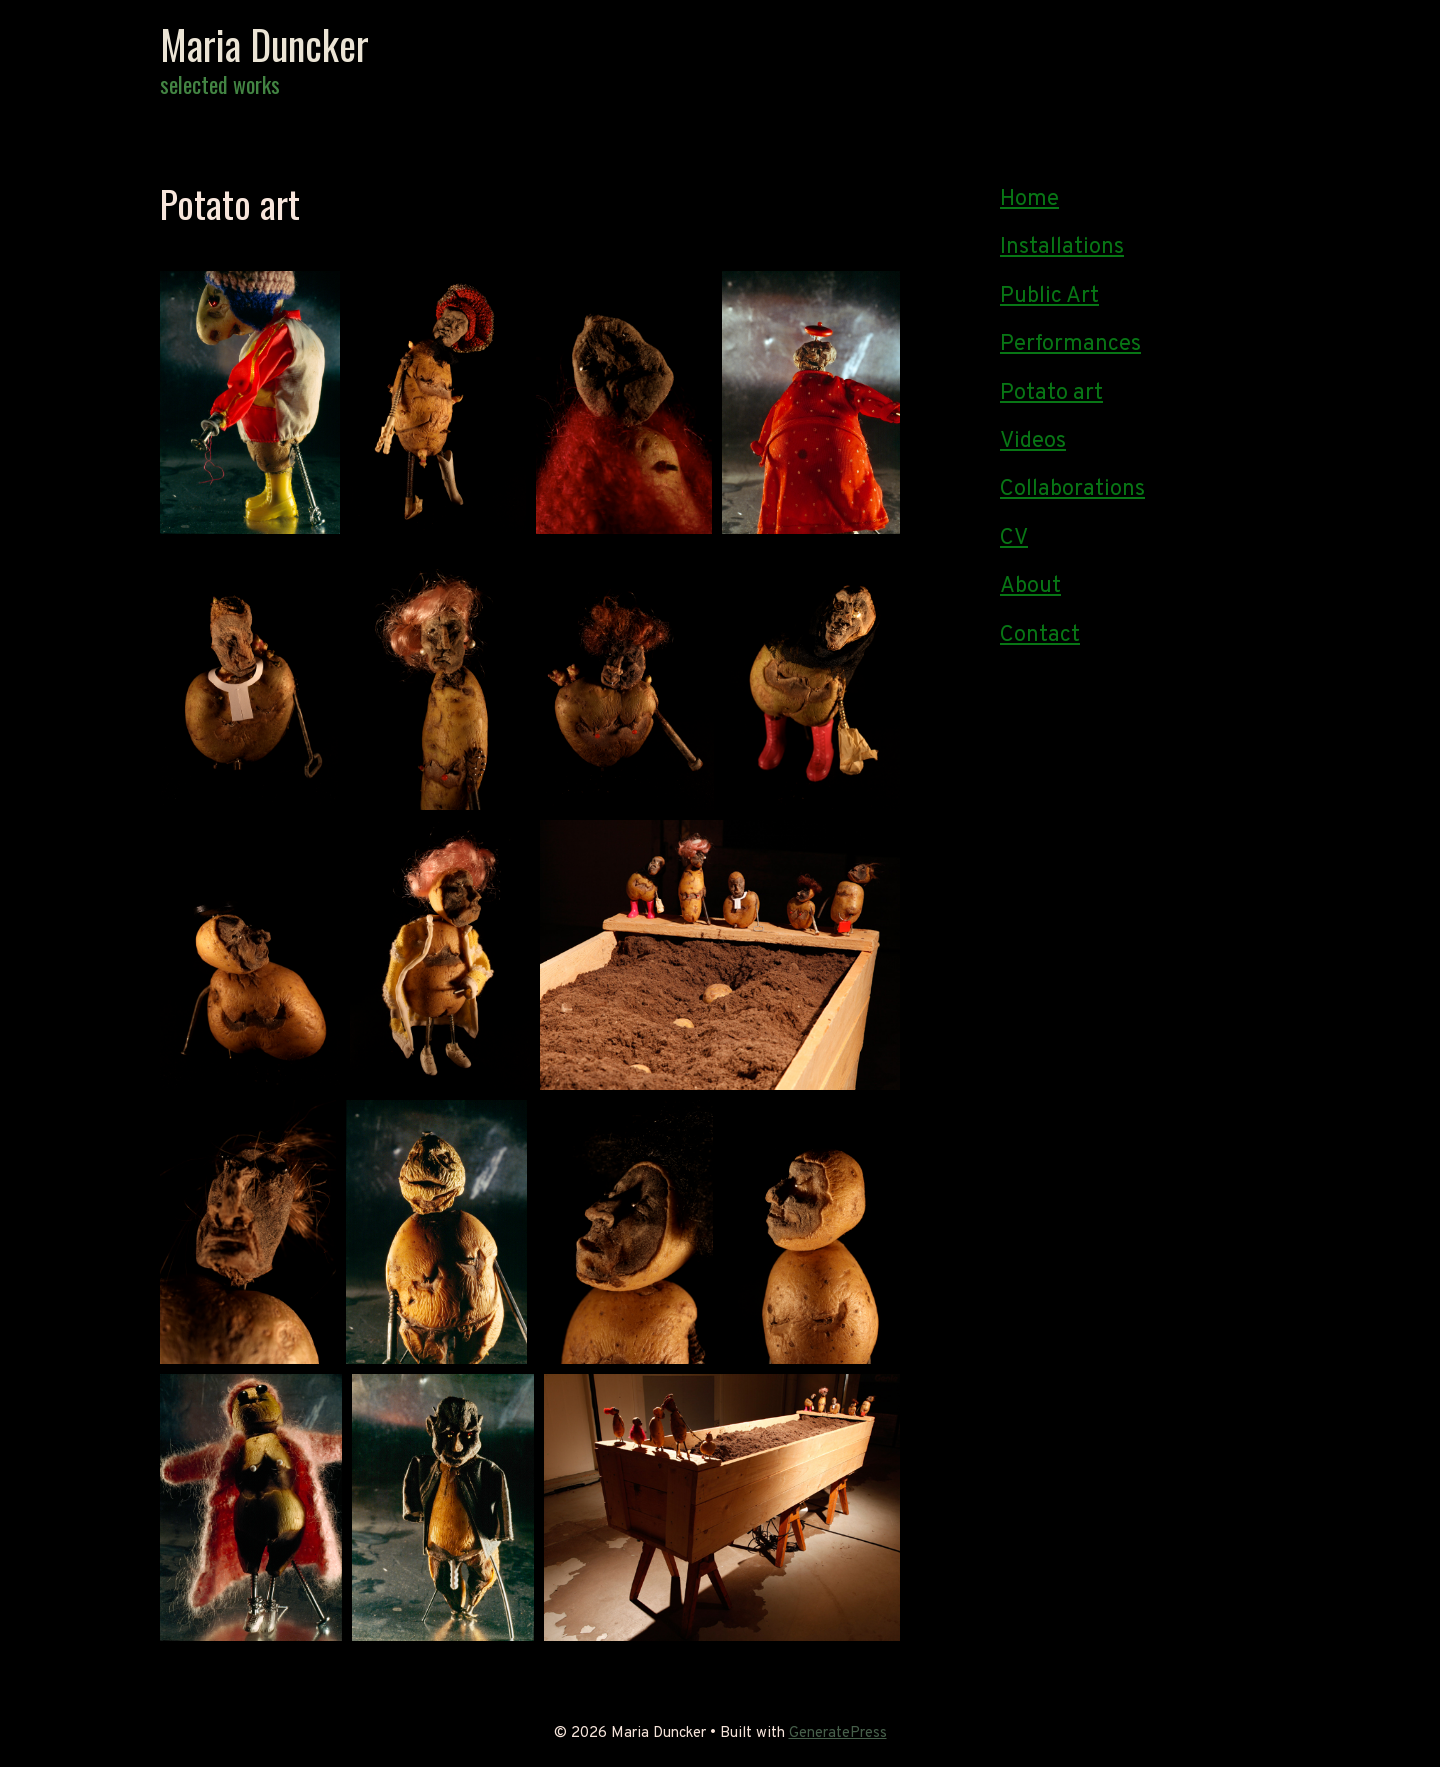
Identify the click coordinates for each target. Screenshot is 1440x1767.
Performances (1070, 344)
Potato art (1051, 393)
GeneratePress (838, 1733)
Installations (1062, 247)
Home (1029, 199)
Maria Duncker (264, 44)
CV (1014, 538)
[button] (250, 402)
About (1030, 586)
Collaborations (1072, 489)
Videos (1033, 441)
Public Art (1049, 296)
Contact (1040, 635)
